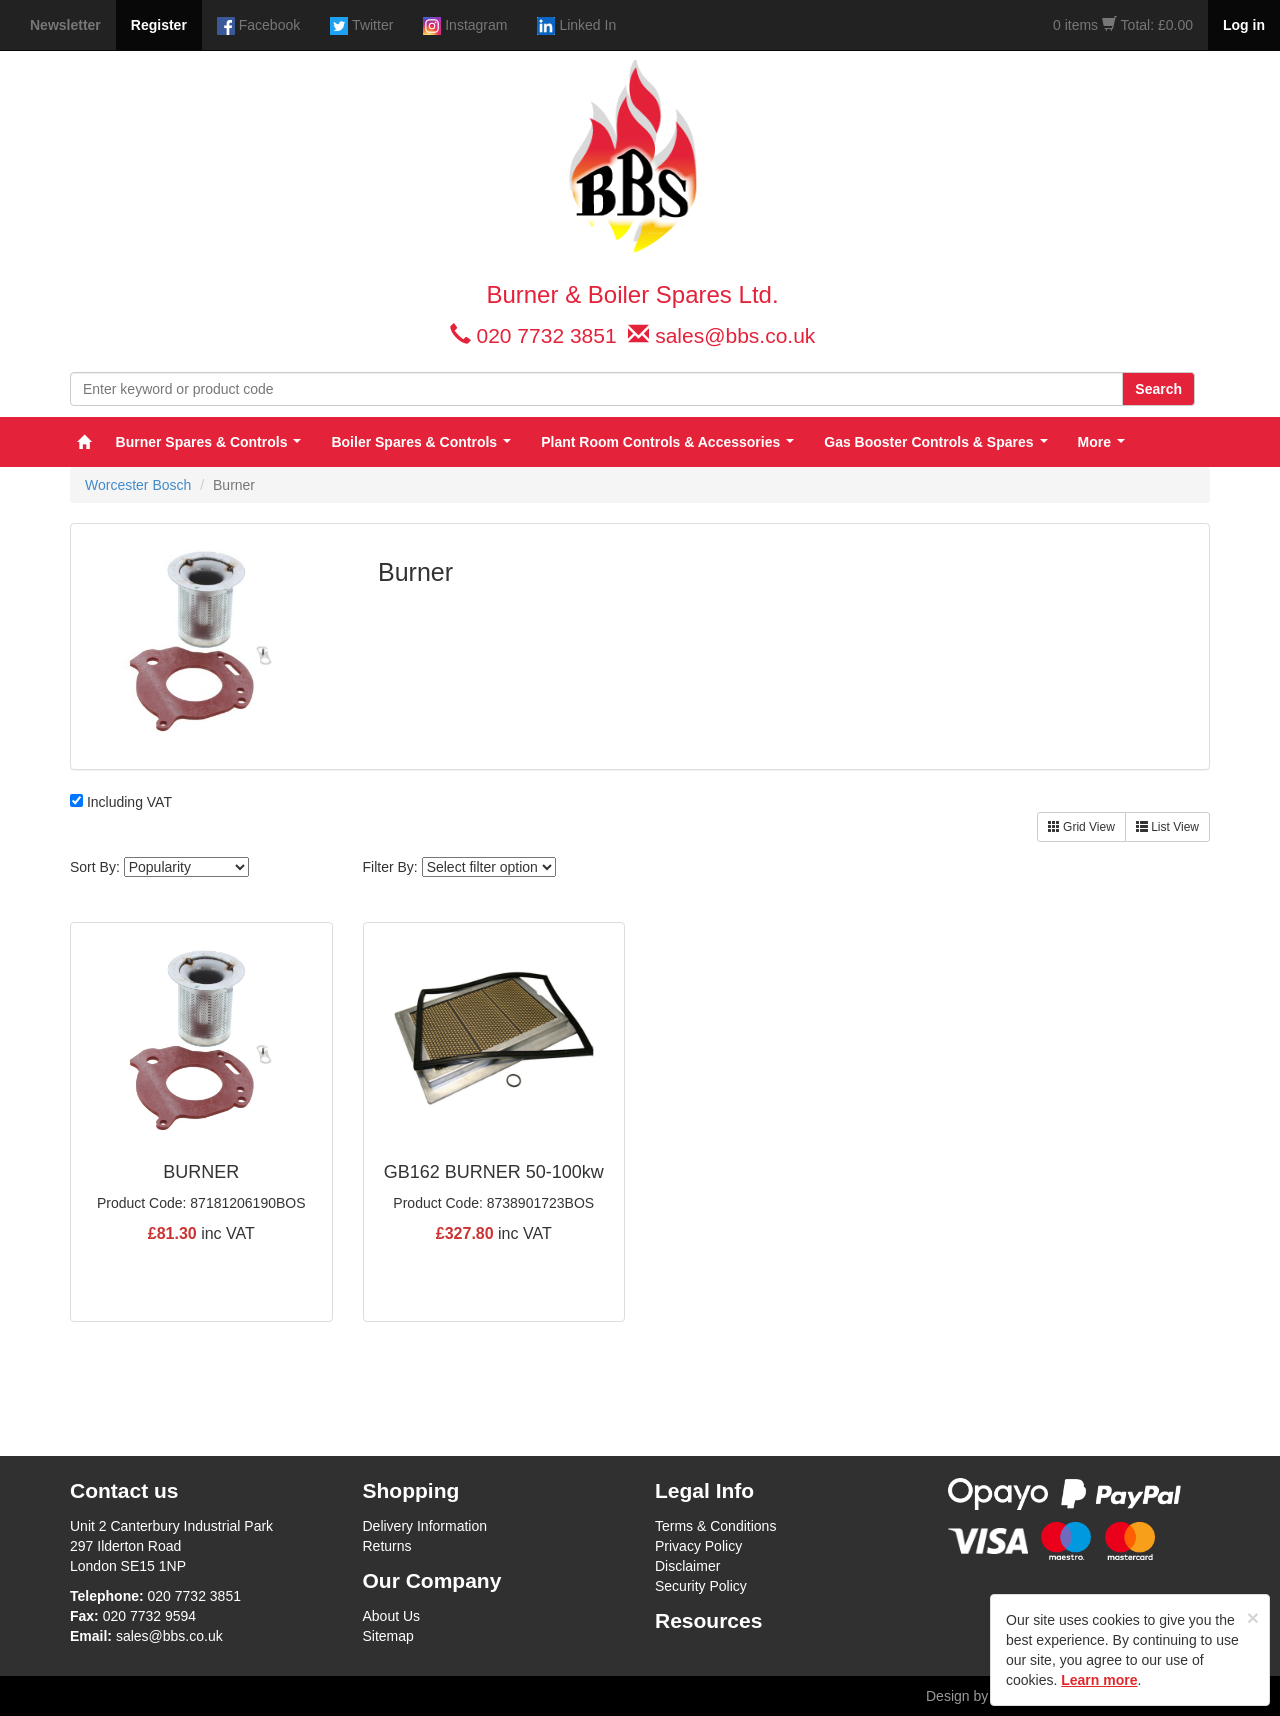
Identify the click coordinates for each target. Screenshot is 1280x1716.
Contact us (124, 1490)
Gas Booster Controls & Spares (935, 442)
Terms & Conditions (715, 1526)
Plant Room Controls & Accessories (667, 442)
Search (1158, 389)
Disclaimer (687, 1566)
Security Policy (701, 1586)
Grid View (1081, 827)
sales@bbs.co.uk (735, 335)
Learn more (1099, 1680)
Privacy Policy (698, 1546)
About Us (392, 1616)
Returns (387, 1546)
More (1101, 442)
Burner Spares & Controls (209, 442)
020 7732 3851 (546, 335)
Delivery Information (425, 1526)
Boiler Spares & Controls (421, 442)
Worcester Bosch (138, 485)
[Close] (1253, 1617)
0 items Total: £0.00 (1123, 25)
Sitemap (388, 1636)
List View (1167, 827)
